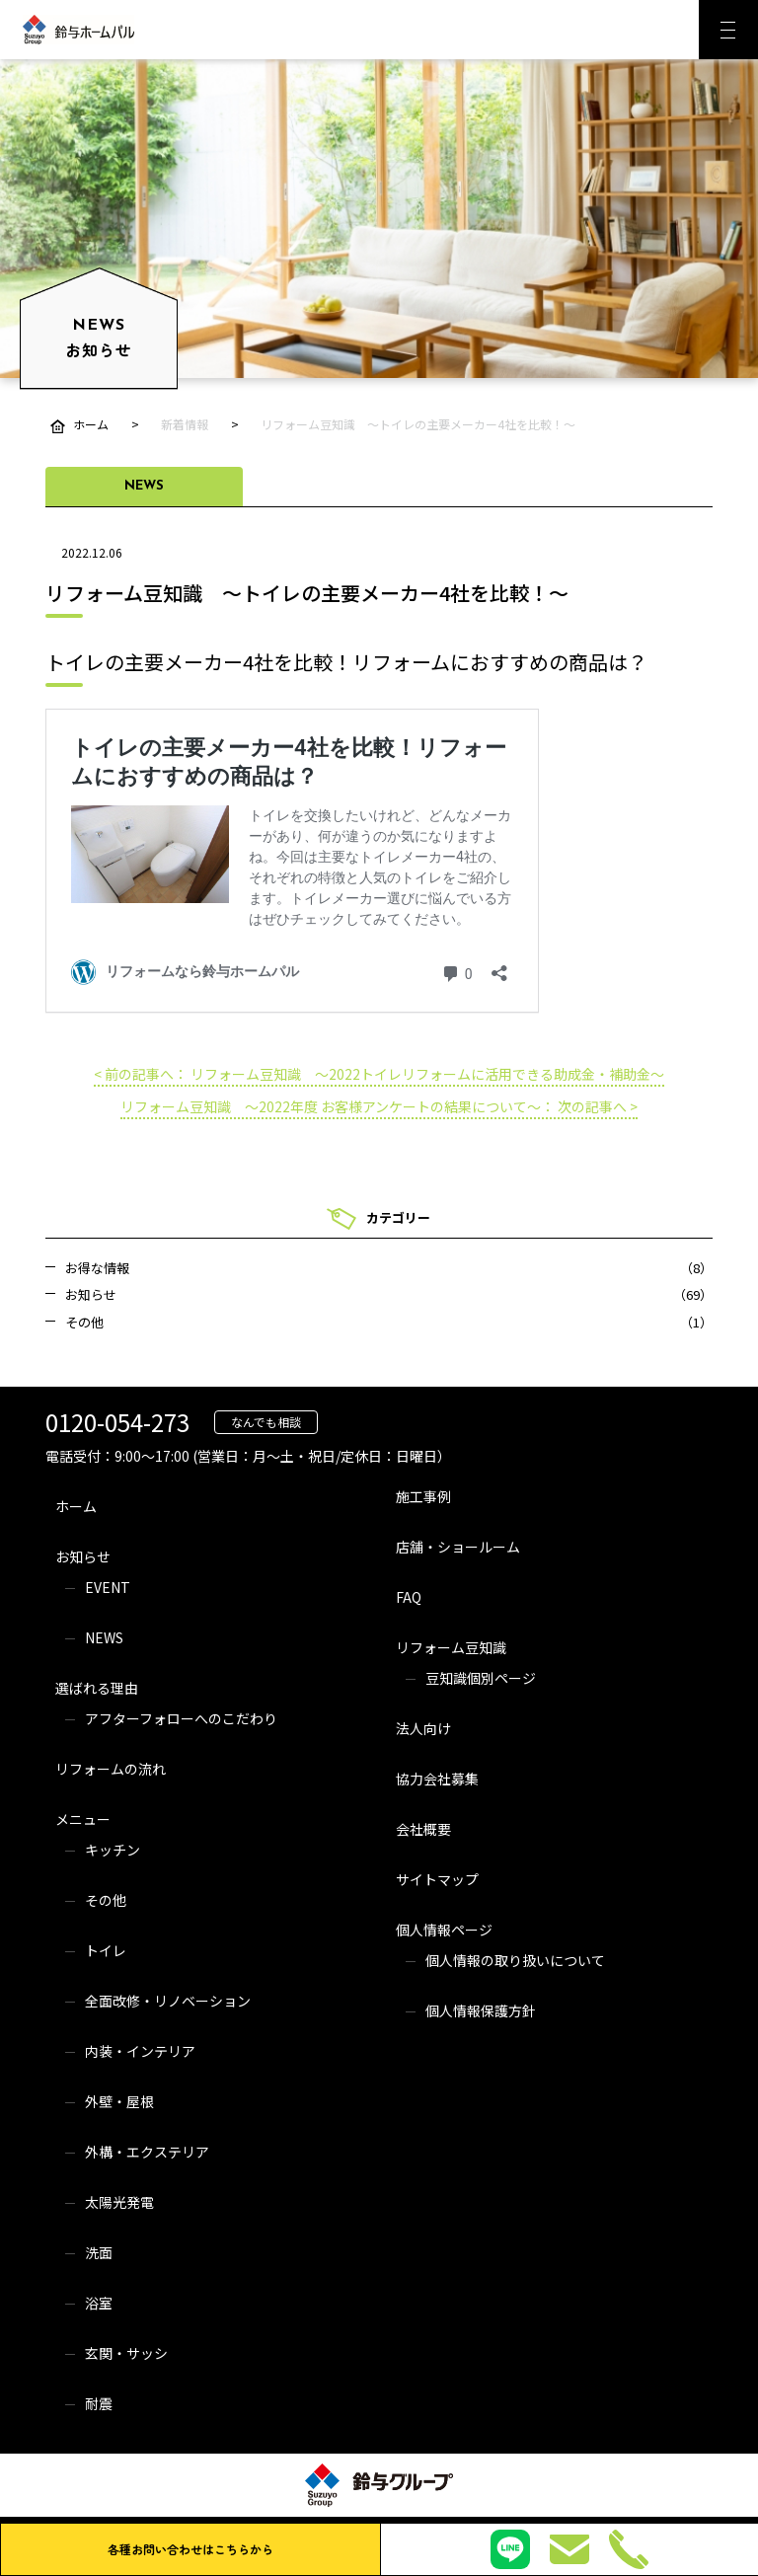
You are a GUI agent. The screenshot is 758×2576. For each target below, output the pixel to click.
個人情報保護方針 (480, 2010)
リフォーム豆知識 (451, 1647)
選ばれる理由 (96, 1688)
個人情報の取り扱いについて (515, 1960)
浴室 (99, 2302)
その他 (105, 1900)
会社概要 (423, 1829)
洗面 (99, 2252)
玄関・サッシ (126, 2353)
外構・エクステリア (147, 2151)
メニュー (83, 1819)
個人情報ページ (444, 1929)
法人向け (423, 1728)
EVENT (107, 1587)
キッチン (112, 1849)
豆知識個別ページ (480, 1678)
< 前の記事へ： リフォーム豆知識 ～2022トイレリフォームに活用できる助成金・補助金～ (379, 1074)
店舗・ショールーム (458, 1546)
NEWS (104, 1637)
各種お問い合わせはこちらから (190, 2548)
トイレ (105, 1950)
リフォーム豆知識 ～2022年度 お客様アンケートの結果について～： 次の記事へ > (379, 1106)
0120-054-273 (117, 1421)
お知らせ (83, 1556)
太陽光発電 (119, 2202)
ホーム (76, 1506)
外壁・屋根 (119, 2101)
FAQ (408, 1597)
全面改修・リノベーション (168, 2000)
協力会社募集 (437, 1778)
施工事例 (423, 1496)
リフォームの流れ (110, 1769)
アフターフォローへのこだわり (181, 1718)
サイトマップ (437, 1879)
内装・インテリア (140, 2051)
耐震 (99, 2403)
